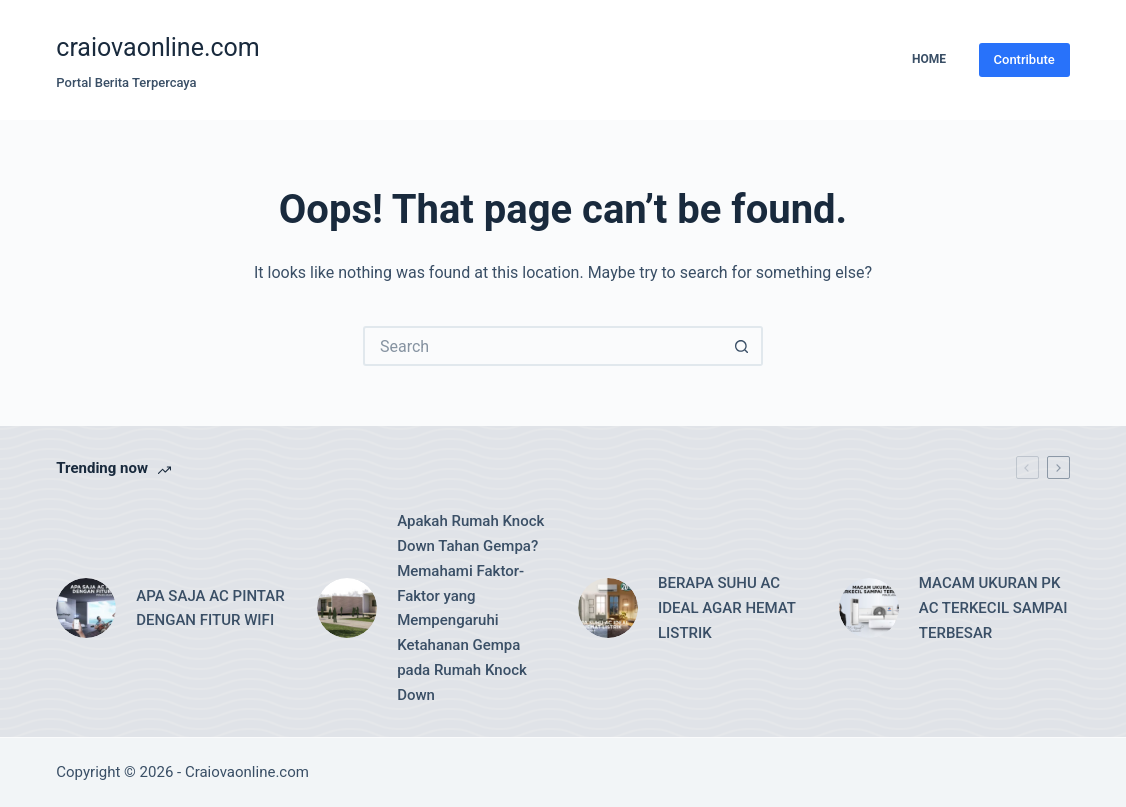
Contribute (1024, 59)
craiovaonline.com (158, 47)
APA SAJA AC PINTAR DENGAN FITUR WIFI (210, 608)
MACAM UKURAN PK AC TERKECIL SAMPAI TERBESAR (993, 608)
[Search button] (743, 346)
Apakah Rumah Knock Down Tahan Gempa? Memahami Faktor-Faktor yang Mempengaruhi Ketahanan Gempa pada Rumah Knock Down (470, 607)
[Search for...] (543, 346)
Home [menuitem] (929, 59)
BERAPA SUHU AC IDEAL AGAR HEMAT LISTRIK (727, 608)
